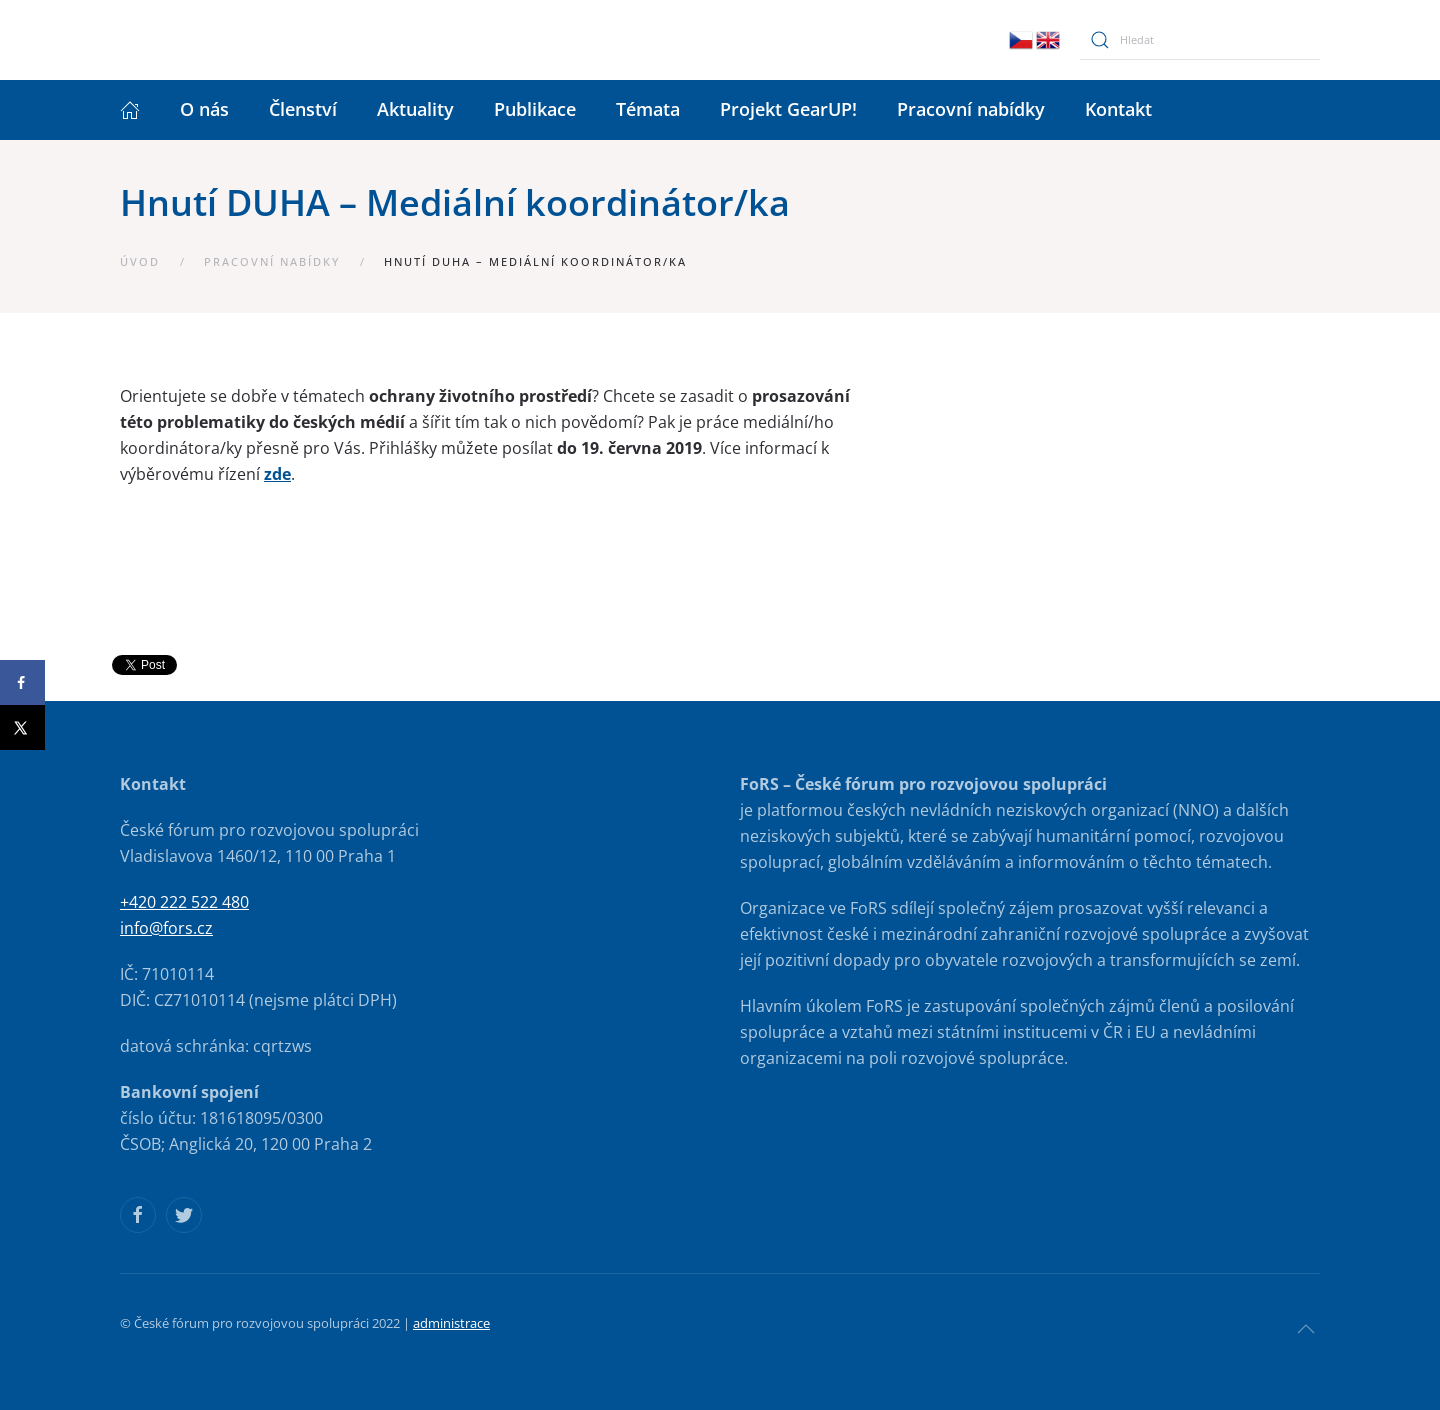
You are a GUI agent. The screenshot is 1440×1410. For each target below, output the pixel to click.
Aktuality (415, 109)
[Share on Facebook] (22, 682)
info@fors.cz (166, 928)
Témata (648, 109)
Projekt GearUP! (788, 109)
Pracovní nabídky (971, 109)
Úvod (140, 261)
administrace (451, 1323)
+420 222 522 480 (184, 902)
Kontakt (1118, 109)
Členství (303, 109)
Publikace (535, 109)
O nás (204, 109)
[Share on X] (22, 727)
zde (277, 474)
